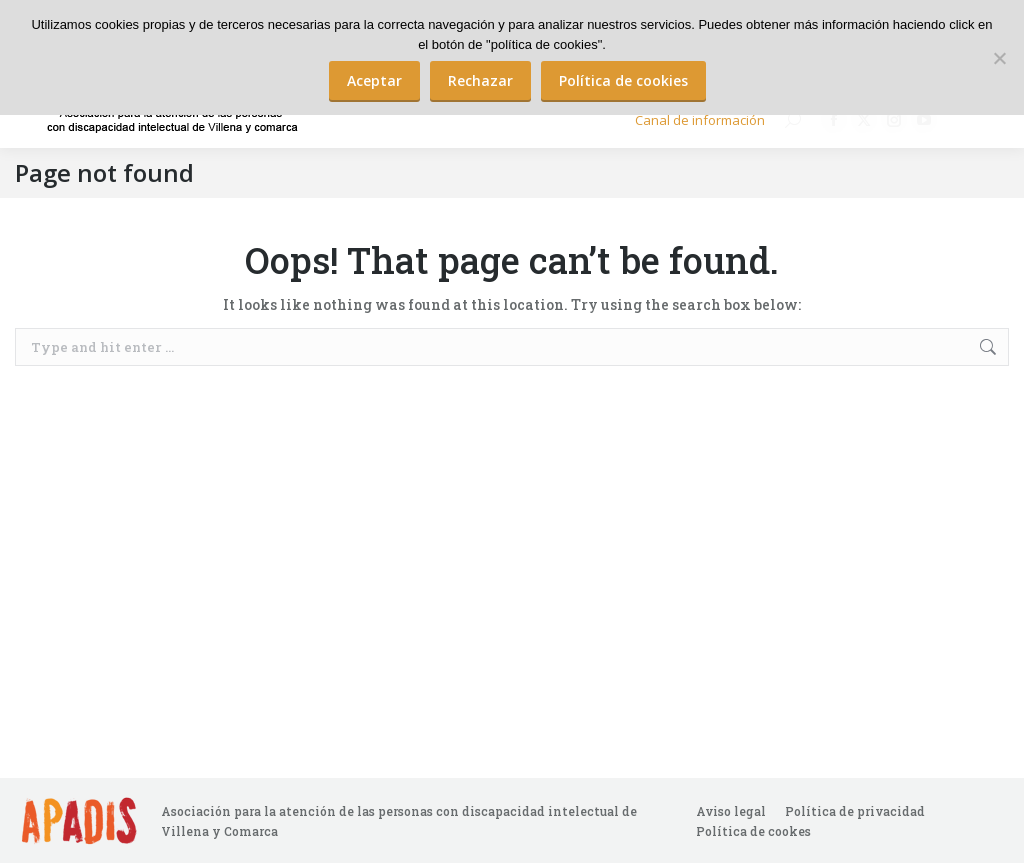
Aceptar (374, 80)
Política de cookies (623, 80)
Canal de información (700, 120)
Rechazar (480, 80)
